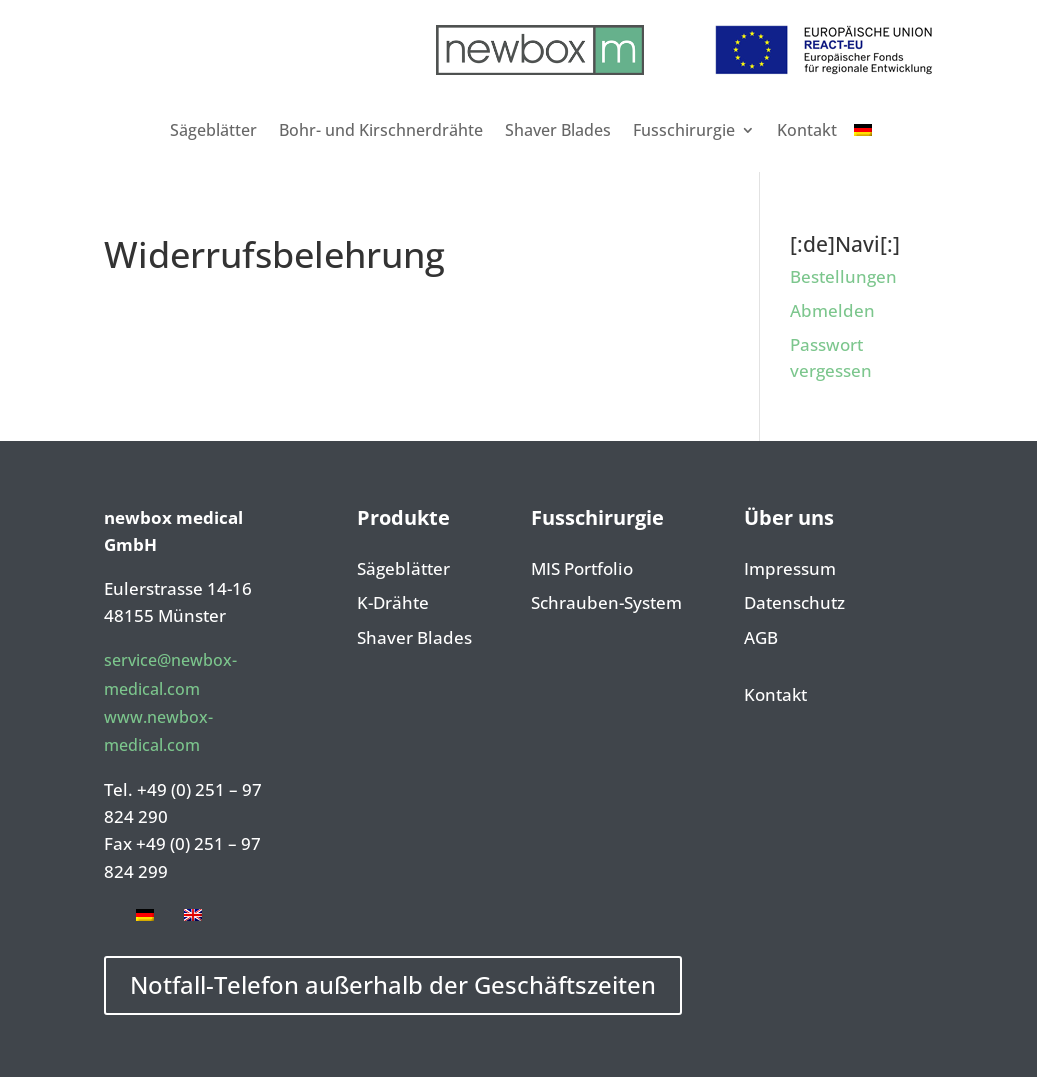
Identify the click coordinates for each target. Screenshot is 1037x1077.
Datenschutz (794, 604)
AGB (761, 639)
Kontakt (807, 130)
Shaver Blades (558, 130)
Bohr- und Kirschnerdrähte (381, 130)
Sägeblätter (213, 130)
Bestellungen (843, 276)
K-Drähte (393, 604)
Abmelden (832, 310)
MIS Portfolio (582, 570)
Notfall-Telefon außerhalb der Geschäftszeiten (393, 984)
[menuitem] (863, 130)
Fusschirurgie (684, 130)
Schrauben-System (606, 604)
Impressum (790, 570)
